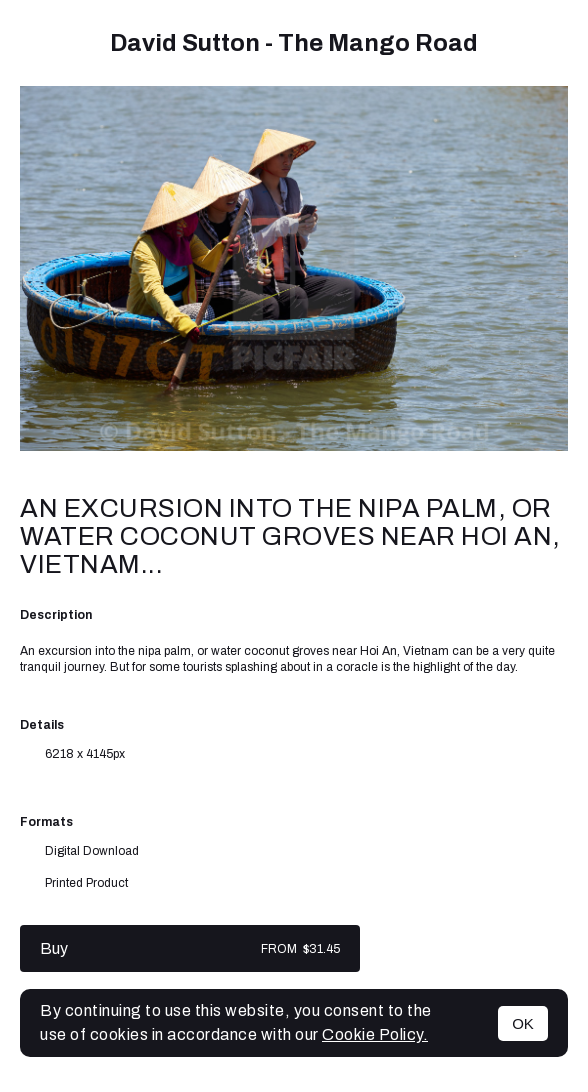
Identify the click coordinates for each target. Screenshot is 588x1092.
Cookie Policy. (375, 1034)
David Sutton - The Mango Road (294, 43)
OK (523, 1023)
